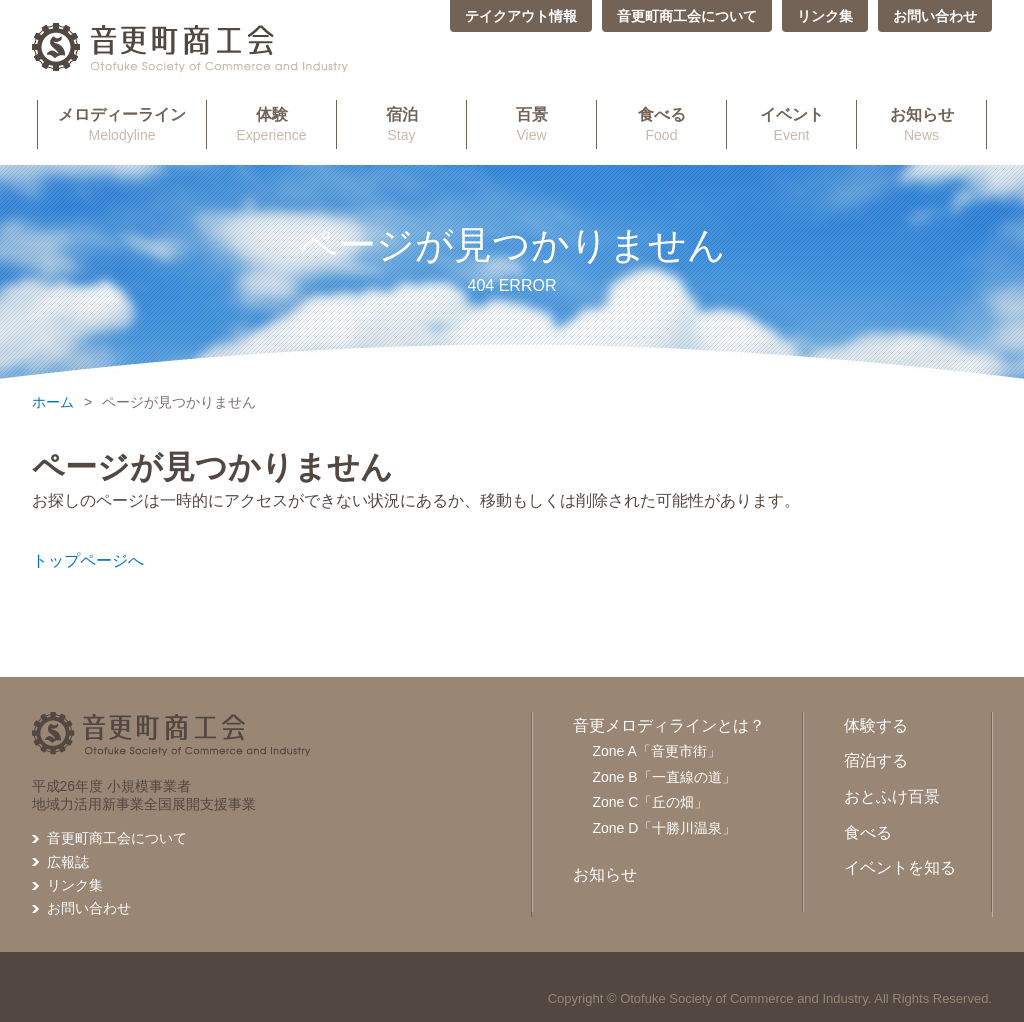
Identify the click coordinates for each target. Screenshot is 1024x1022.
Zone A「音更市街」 (657, 751)
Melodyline (122, 124)
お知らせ (605, 874)
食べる (868, 832)
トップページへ (88, 560)
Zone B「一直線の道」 (664, 777)
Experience (271, 124)
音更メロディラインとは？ (669, 725)
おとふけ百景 (892, 796)
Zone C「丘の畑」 (651, 802)
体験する (876, 725)
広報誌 (68, 862)
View (531, 124)
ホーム (53, 402)
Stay (401, 124)
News (921, 124)
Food (661, 124)
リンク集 (825, 16)
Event (791, 124)
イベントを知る (900, 867)
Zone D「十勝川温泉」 (665, 828)
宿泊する (876, 760)
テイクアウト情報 (521, 16)
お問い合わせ (935, 16)
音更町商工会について (687, 16)
